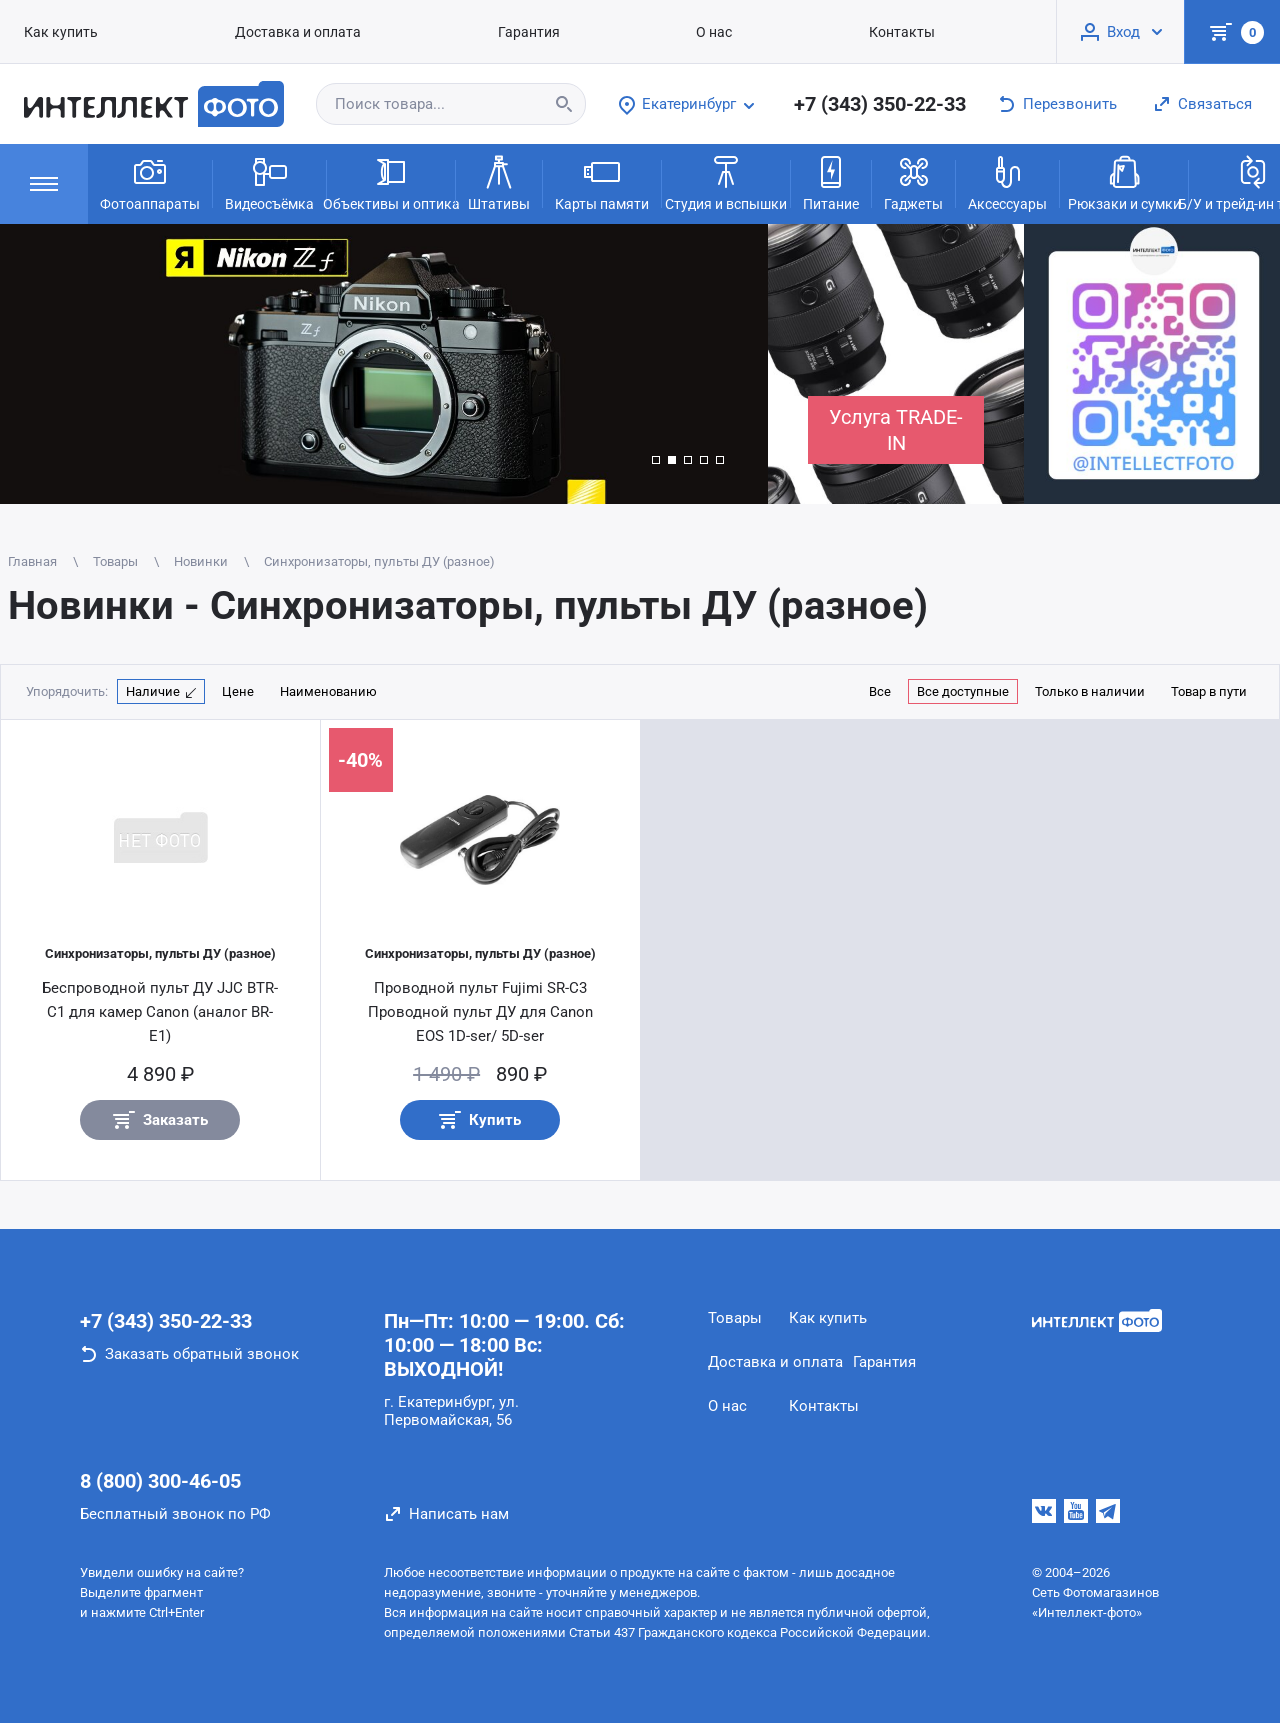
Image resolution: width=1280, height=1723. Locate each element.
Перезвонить (1070, 104)
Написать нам (459, 1514)
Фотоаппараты (150, 182)
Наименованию (328, 691)
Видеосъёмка (269, 182)
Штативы (499, 182)
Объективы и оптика (391, 182)
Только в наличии (1090, 691)
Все (880, 691)
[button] (656, 460)
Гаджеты (913, 182)
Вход (1123, 32)
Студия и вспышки (726, 182)
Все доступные (963, 691)
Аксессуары (1007, 182)
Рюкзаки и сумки (1124, 182)
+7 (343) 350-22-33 (880, 104)
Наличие (153, 691)
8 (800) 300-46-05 (160, 1481)
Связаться (1215, 104)
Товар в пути (1209, 691)
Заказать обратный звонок (202, 1354)
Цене (238, 691)
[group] (384, 364)
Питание (831, 182)
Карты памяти (602, 182)
